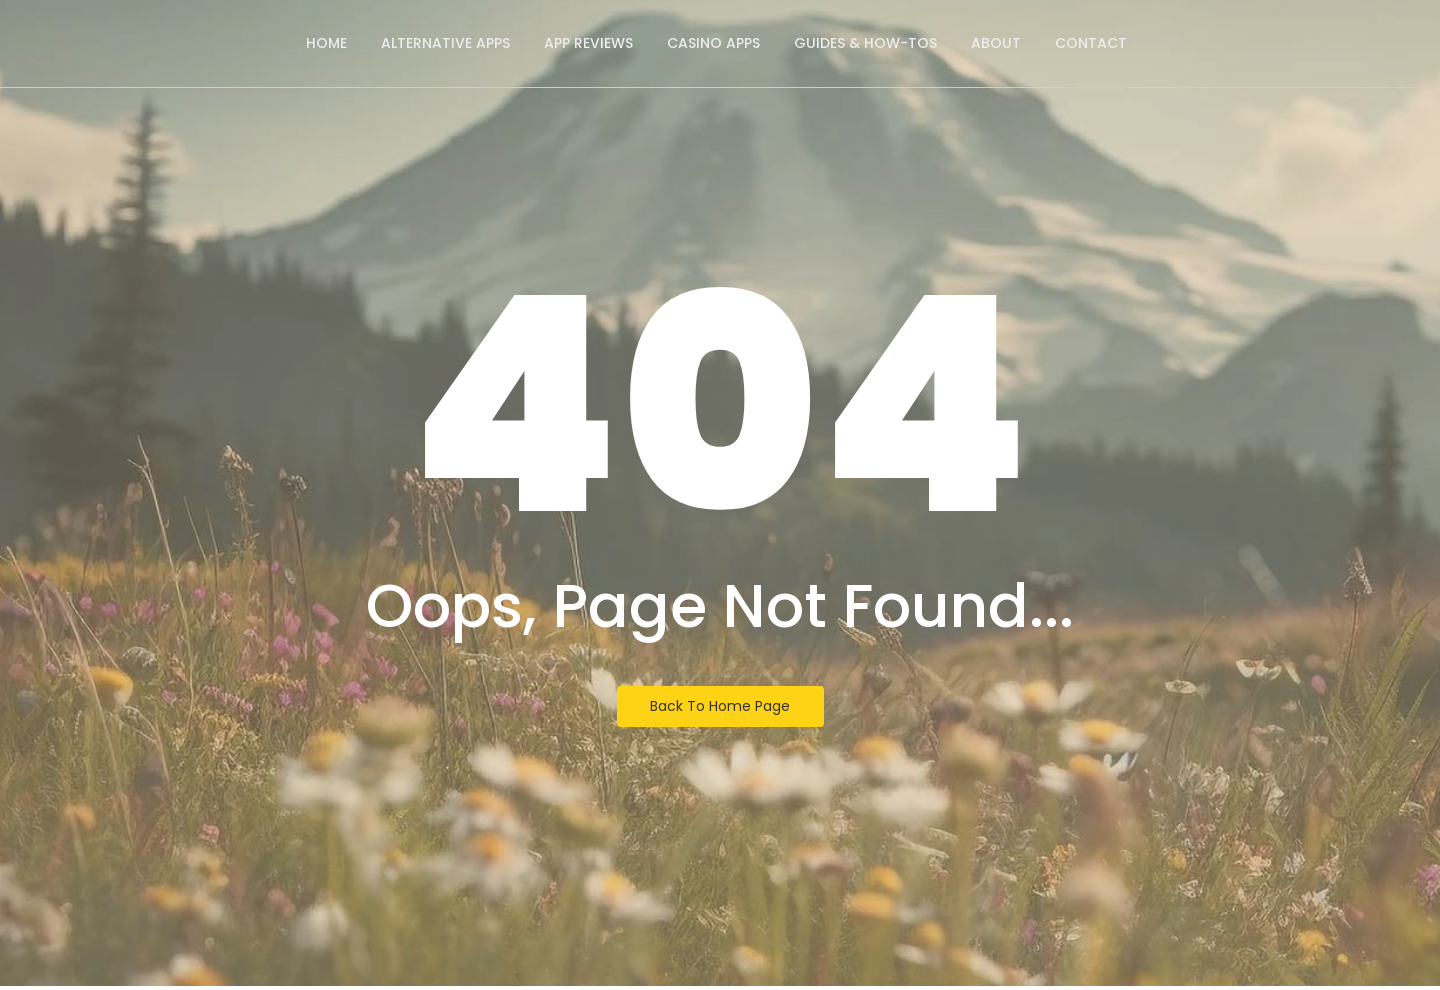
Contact (1091, 43)
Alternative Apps (445, 43)
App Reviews (588, 43)
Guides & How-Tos (865, 43)
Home (326, 43)
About (996, 43)
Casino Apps (713, 43)
